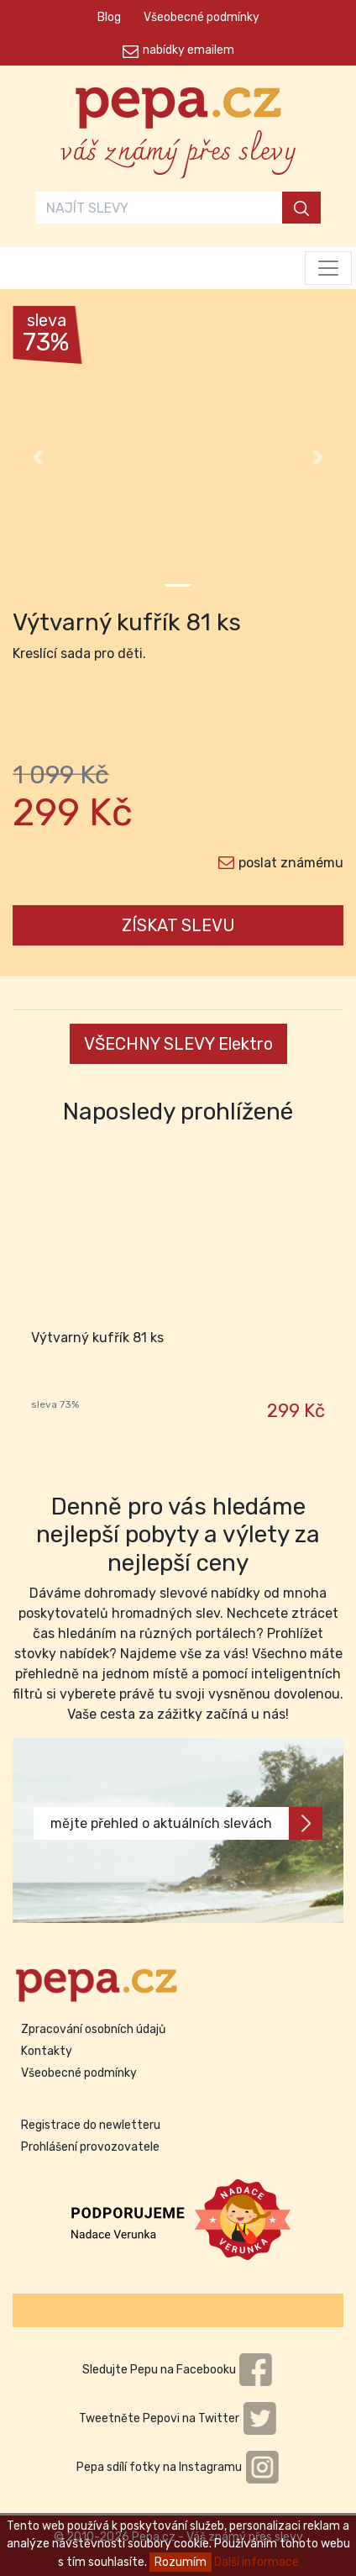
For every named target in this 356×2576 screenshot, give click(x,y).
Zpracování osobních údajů (93, 2029)
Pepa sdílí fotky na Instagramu (178, 2467)
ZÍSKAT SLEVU (178, 925)
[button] (37, 457)
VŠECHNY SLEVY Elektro (178, 1044)
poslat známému (290, 863)
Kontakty (46, 2051)
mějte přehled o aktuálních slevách (186, 1823)
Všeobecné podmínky (201, 17)
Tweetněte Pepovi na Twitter (178, 2418)
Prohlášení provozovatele (90, 2147)
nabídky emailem (188, 50)
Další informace (256, 2562)
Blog (109, 17)
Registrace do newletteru (90, 2125)
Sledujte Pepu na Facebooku (178, 2370)
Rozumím (180, 2562)
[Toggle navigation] (328, 268)
